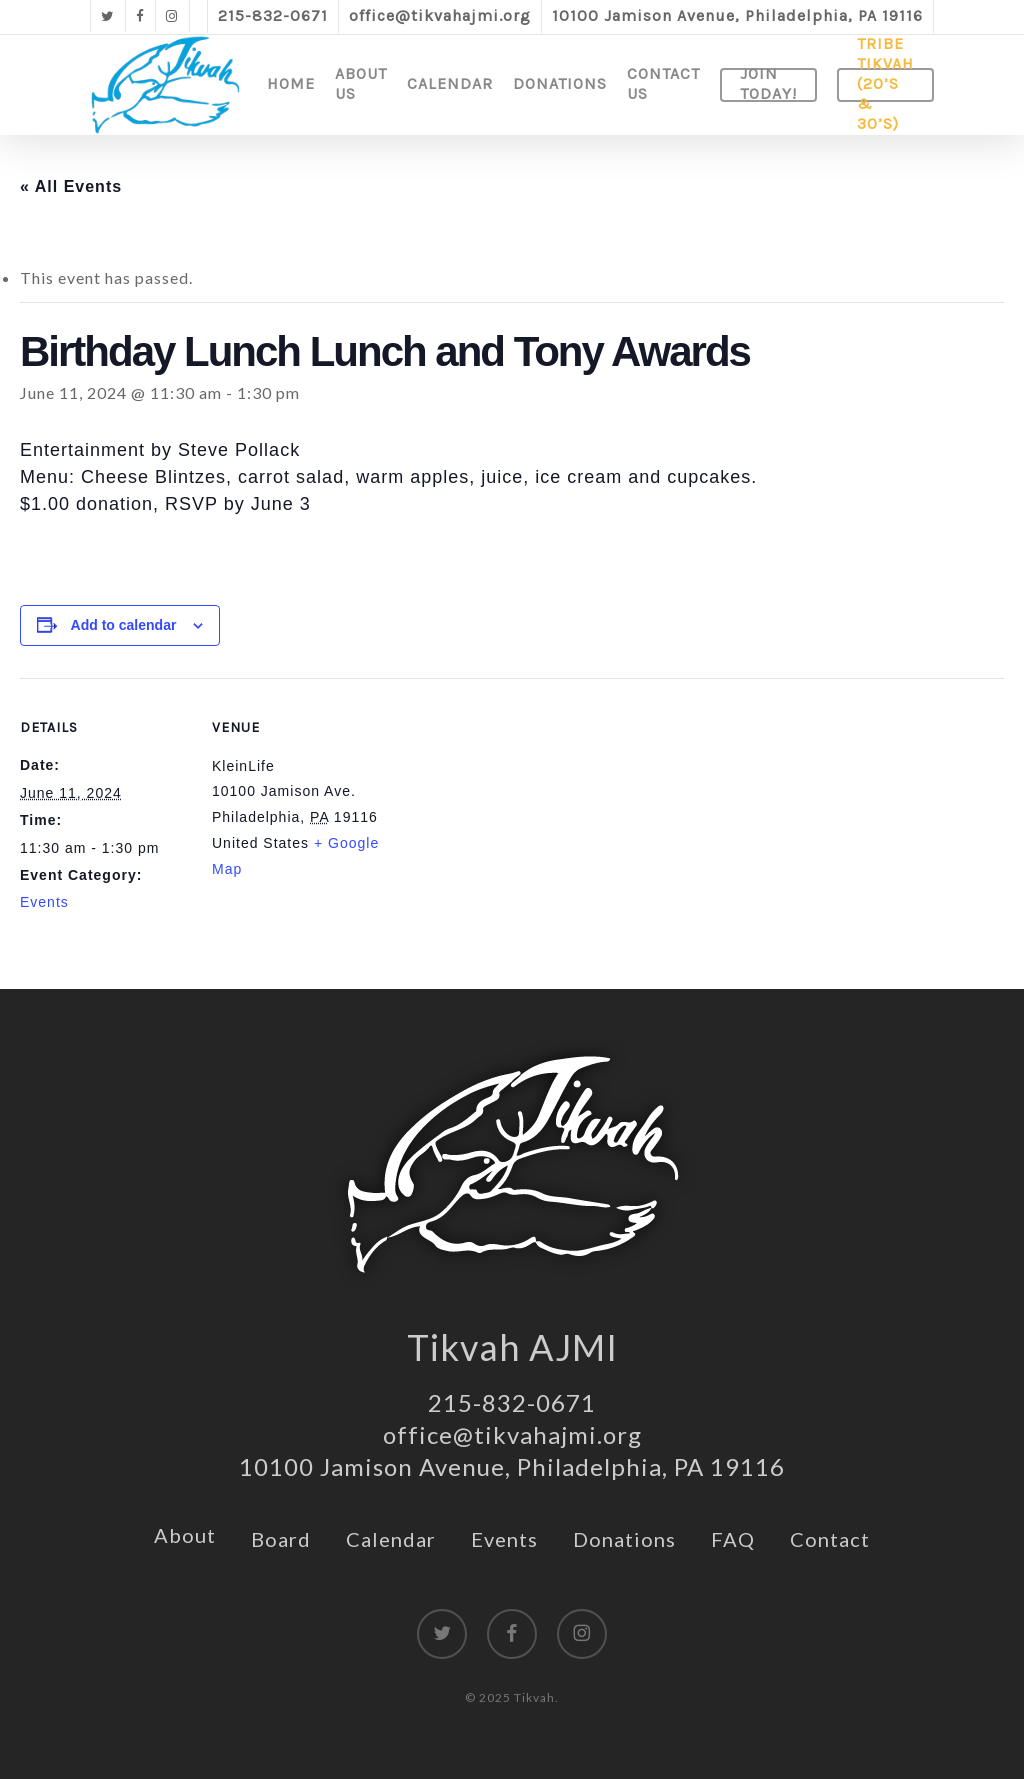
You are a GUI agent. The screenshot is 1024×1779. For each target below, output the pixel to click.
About (185, 1535)
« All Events (71, 186)
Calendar (391, 1539)
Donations (624, 1539)
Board (281, 1539)
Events (44, 902)
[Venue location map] (509, 816)
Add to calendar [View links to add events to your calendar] (124, 625)
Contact (830, 1539)
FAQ (733, 1539)
